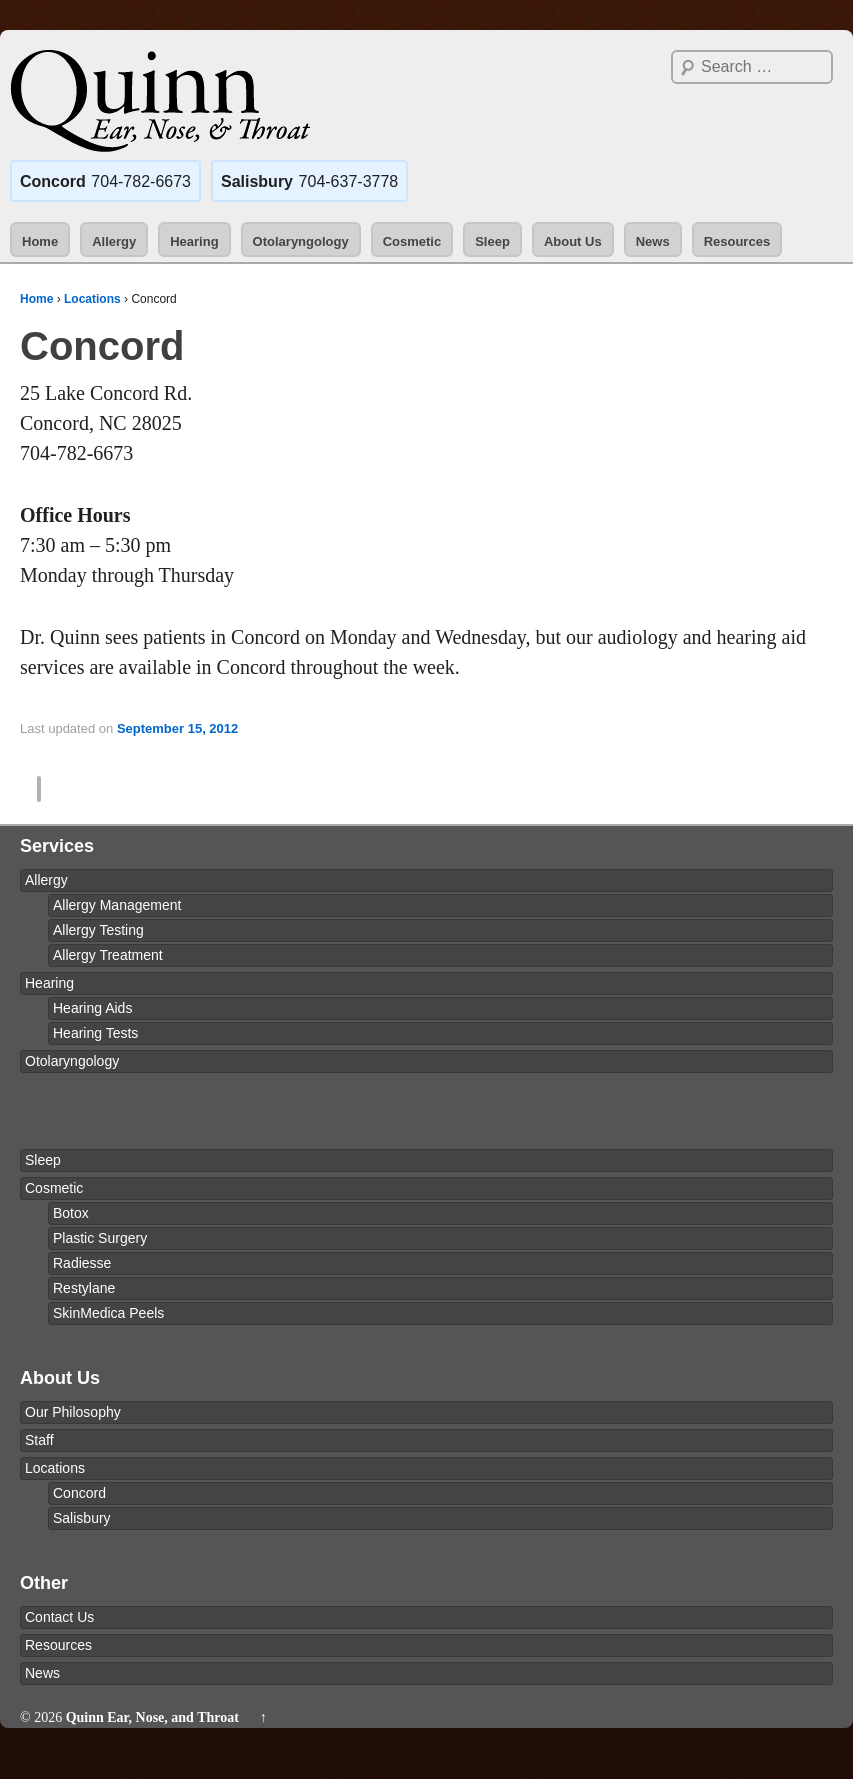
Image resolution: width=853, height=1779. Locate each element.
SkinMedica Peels (108, 1313)
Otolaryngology (301, 241)
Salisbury (82, 1518)
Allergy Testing (98, 930)
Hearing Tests (95, 1033)
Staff (39, 1440)
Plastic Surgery (100, 1238)
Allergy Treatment (108, 955)
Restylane (84, 1288)
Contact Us (59, 1617)
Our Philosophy (73, 1412)
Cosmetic (412, 241)
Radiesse (82, 1263)
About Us (573, 241)
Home (40, 241)
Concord (79, 1493)
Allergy (114, 241)
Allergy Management (117, 905)
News (653, 241)
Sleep (492, 241)
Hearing (194, 241)
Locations (92, 299)
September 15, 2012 (177, 728)
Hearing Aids (92, 1008)
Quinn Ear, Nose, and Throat (152, 1738)
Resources (737, 241)
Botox (71, 1213)
